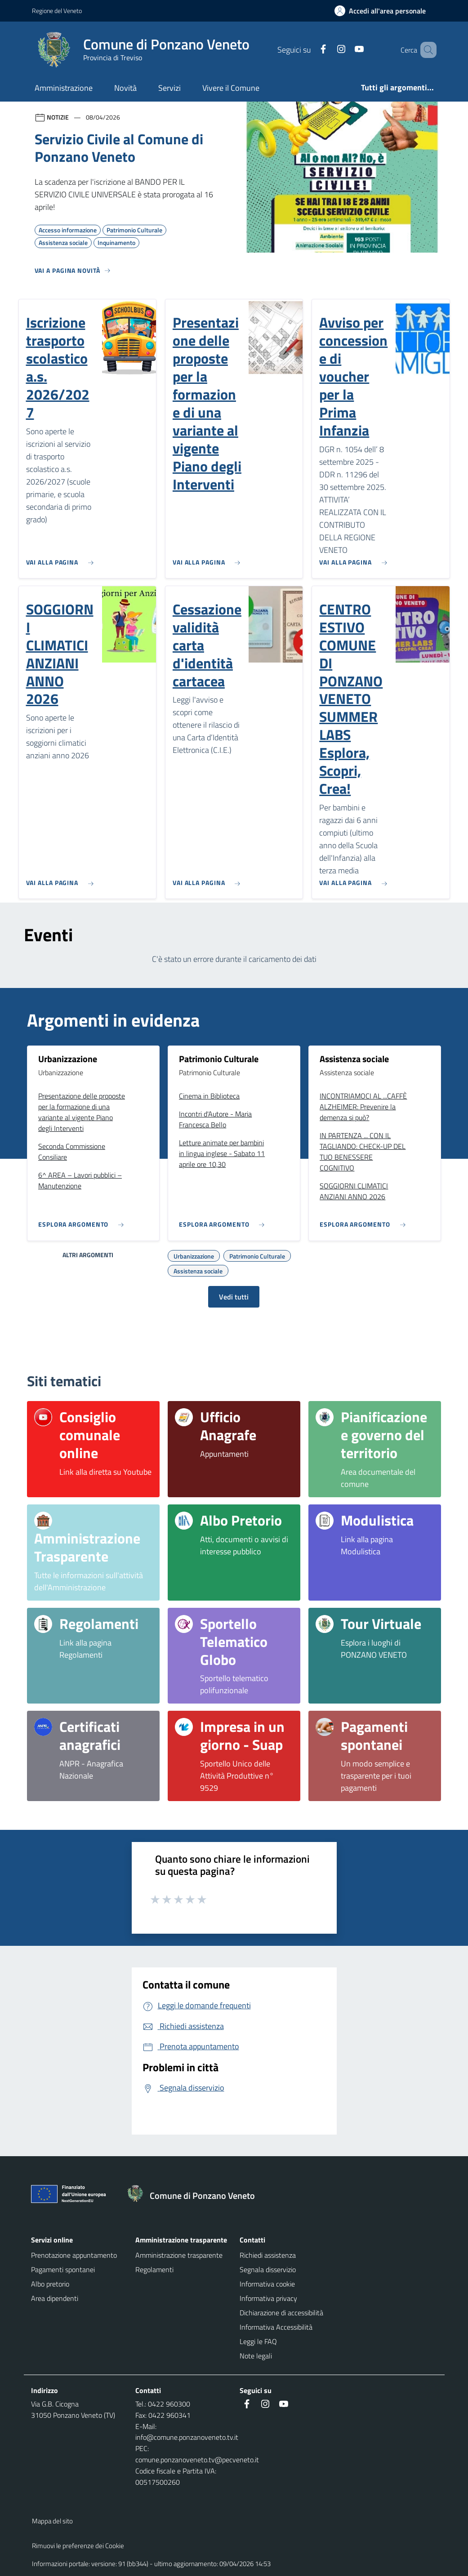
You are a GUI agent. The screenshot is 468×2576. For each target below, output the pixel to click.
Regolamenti (154, 2269)
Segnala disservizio (268, 2269)
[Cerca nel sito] (426, 50)
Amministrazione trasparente (179, 2255)
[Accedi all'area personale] (384, 11)
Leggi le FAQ (258, 2341)
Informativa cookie (267, 2283)
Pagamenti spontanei (63, 2269)
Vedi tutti (234, 1296)
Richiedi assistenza (268, 2255)
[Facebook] (310, 50)
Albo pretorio (50, 2283)
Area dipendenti (54, 2298)
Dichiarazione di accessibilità (281, 2312)
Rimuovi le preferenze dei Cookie (78, 2545)
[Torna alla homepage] (195, 2196)
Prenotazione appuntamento (74, 2255)
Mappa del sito (52, 2521)
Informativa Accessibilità (276, 2327)
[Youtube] (346, 50)
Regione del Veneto (57, 10)
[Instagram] (328, 50)
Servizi (169, 88)
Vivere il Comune (230, 88)
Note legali (256, 2355)
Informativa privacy (268, 2298)
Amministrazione (64, 88)
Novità (125, 88)
